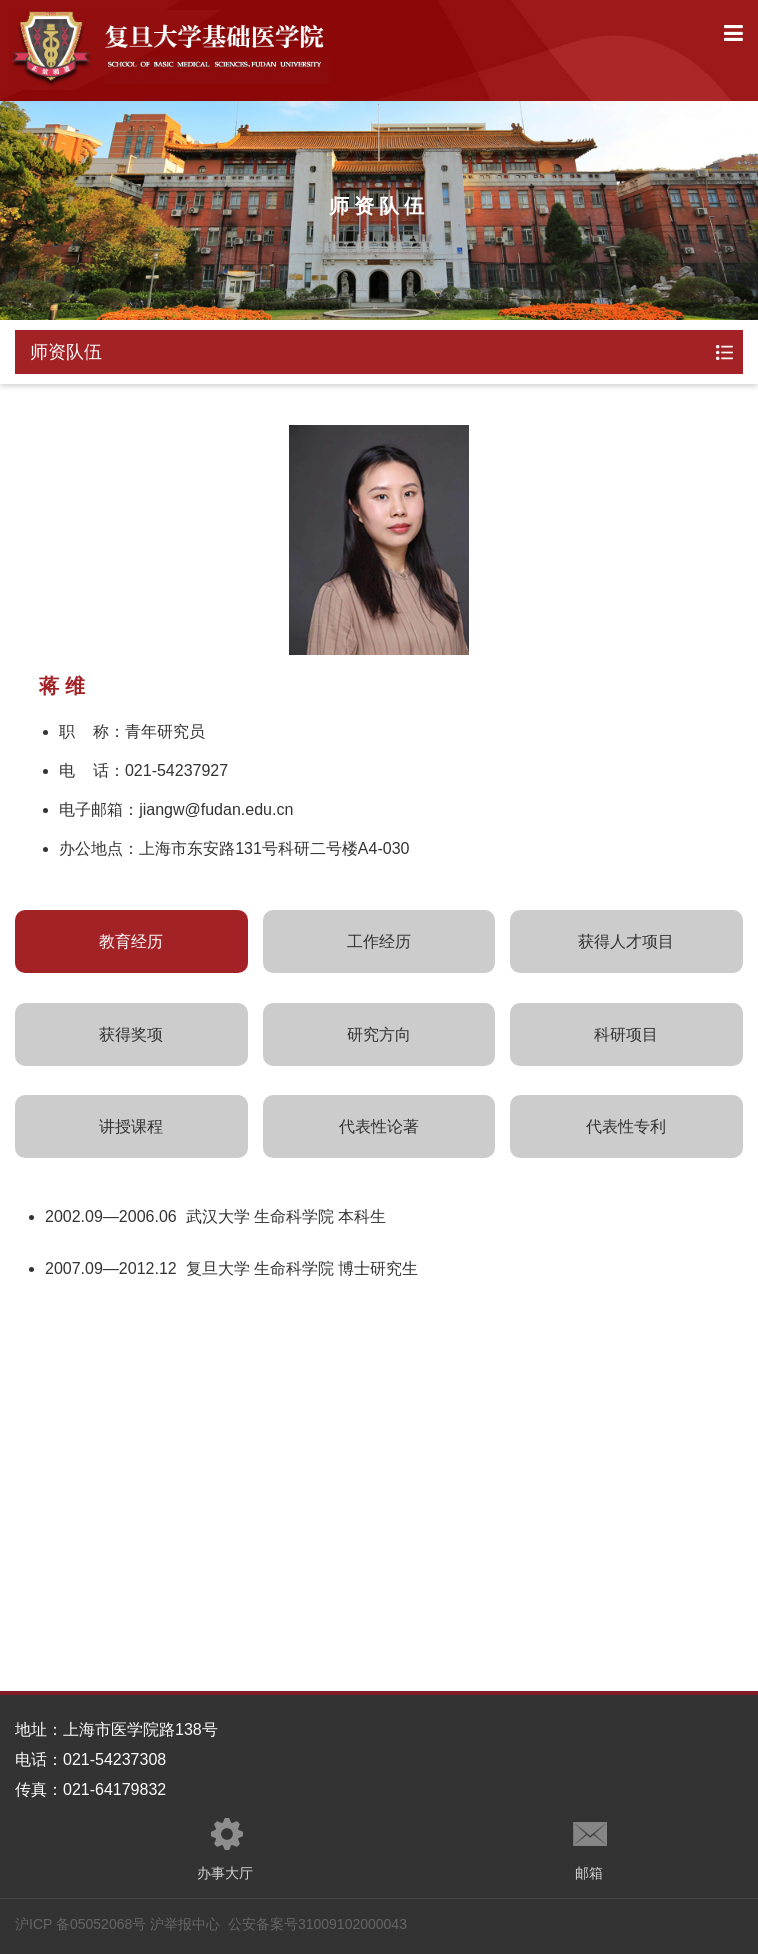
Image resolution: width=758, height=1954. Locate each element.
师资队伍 (66, 352)
